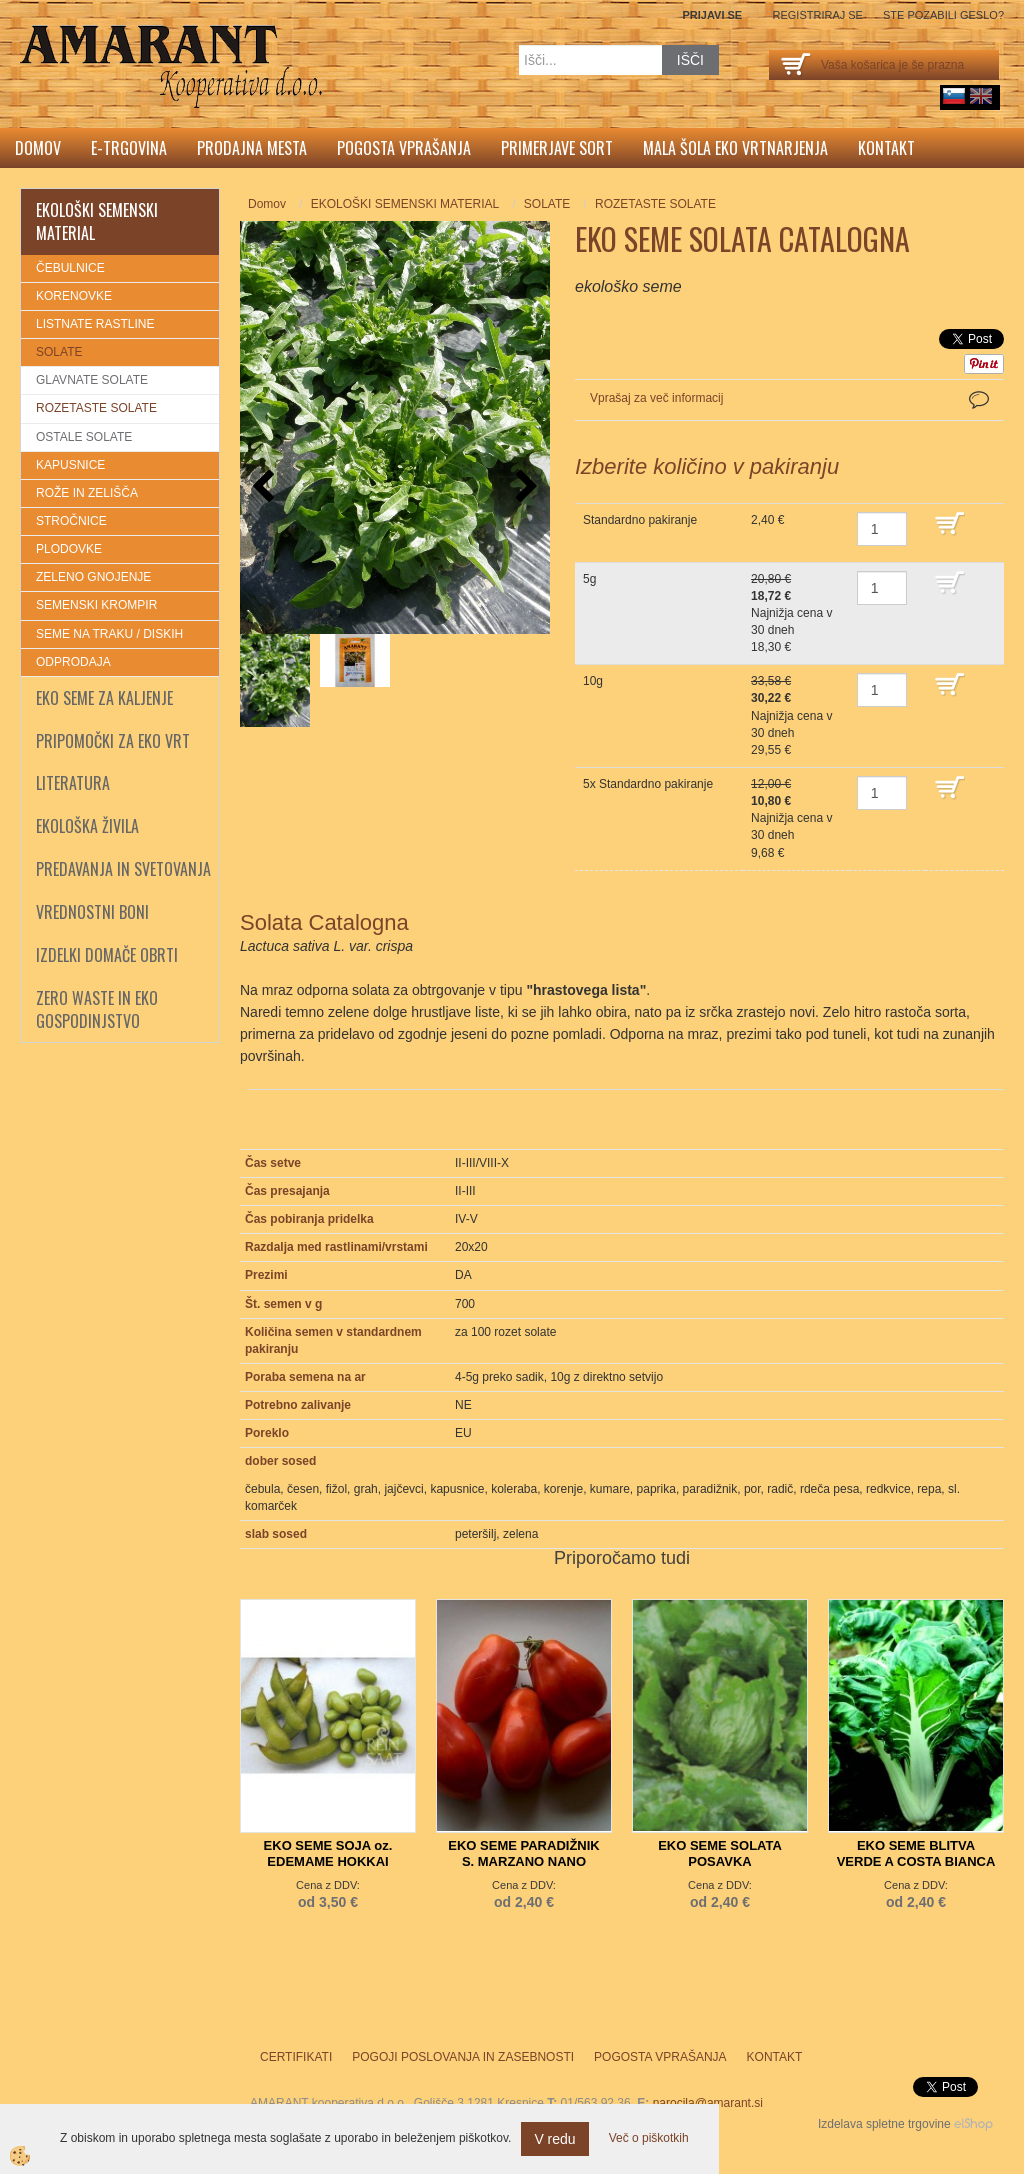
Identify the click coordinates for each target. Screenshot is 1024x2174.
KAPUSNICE (70, 465)
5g (589, 579)
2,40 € (767, 520)
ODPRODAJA (73, 662)
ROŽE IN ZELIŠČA (87, 493)
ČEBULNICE (70, 268)
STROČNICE (71, 521)
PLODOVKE (69, 549)
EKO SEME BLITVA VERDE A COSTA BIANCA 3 (916, 1861)
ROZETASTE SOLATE (96, 408)
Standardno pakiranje (640, 520)
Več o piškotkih (649, 2138)
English (981, 96)
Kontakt (886, 148)
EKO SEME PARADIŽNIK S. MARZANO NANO (523, 1853)
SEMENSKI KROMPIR (96, 605)
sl (954, 96)
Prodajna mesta (252, 148)
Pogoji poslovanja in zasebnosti (463, 2057)
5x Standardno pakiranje (648, 784)
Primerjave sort (557, 148)
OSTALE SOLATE (84, 437)
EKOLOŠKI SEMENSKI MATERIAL (405, 204)
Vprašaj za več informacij (656, 398)
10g (593, 681)
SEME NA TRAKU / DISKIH (109, 634)
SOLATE (59, 352)
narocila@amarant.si (708, 2103)
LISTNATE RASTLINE (95, 324)
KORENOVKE (74, 296)
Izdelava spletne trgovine (884, 2124)
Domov (38, 148)
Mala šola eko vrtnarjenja (735, 148)
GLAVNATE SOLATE (92, 380)
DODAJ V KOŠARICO (964, 533)
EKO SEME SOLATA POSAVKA (720, 1853)
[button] (524, 487)
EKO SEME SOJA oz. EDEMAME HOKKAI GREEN (328, 1861)
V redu (554, 2139)
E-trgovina (129, 148)
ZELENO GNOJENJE (93, 577)
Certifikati (296, 2057)
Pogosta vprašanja (404, 148)
